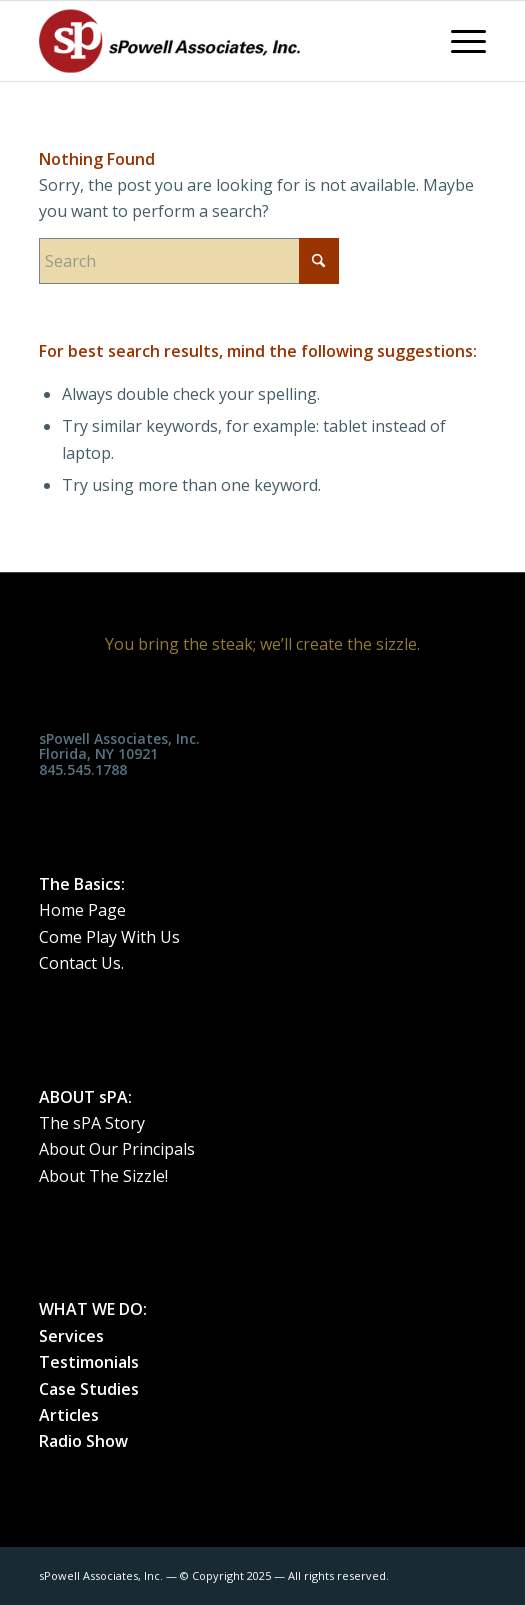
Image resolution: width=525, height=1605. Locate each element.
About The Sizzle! (103, 1176)
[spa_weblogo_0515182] (217, 41)
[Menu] (458, 41)
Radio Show (83, 1441)
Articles (69, 1415)
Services (71, 1336)
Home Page (82, 910)
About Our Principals (117, 1149)
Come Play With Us (109, 937)
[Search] (189, 261)
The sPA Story (92, 1123)
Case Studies (89, 1389)
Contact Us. (81, 963)
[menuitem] (458, 41)
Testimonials (89, 1362)
